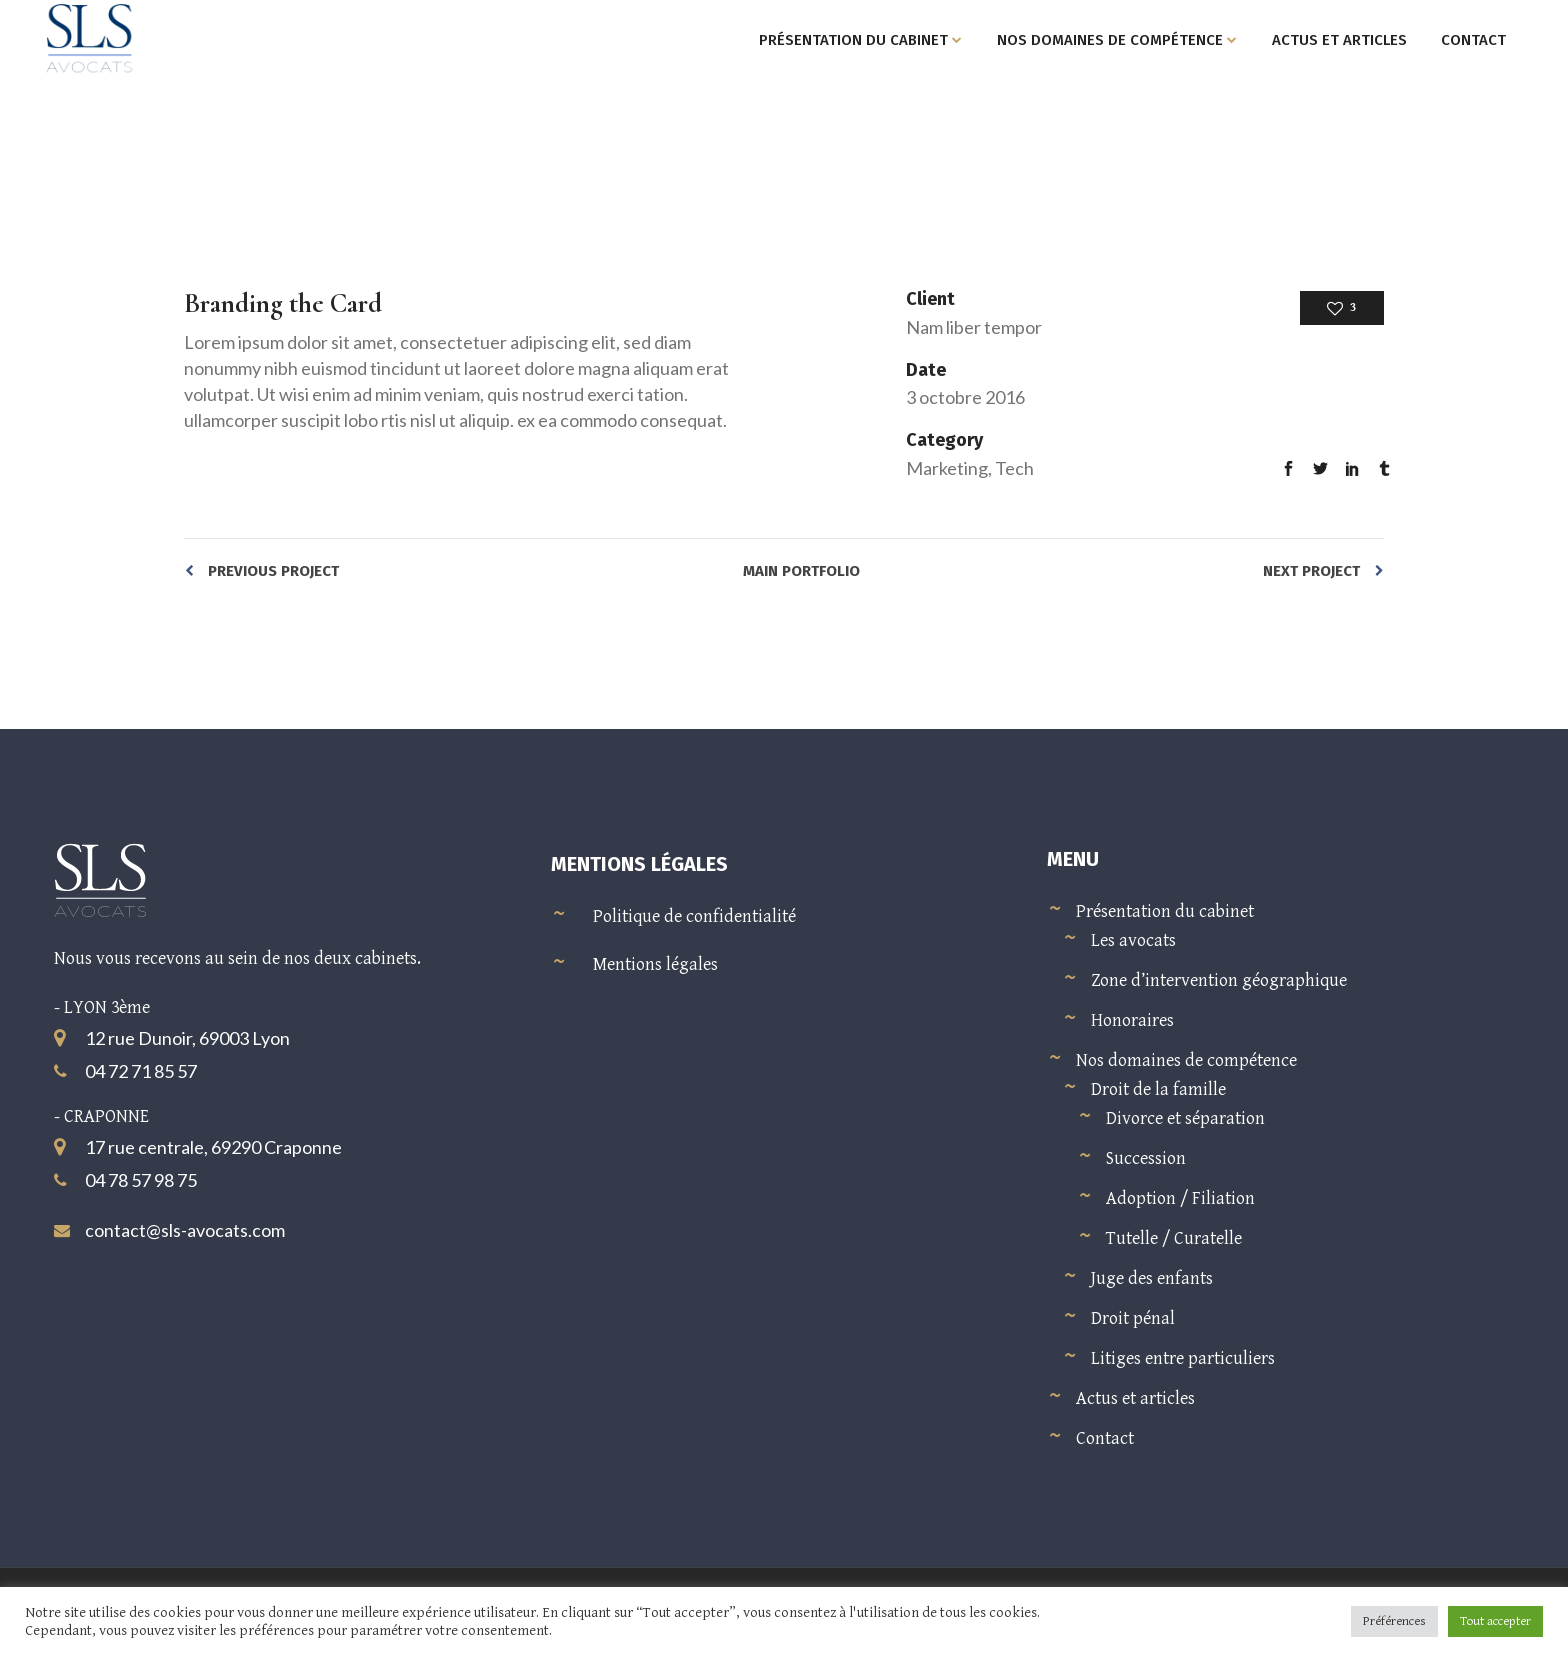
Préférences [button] (1394, 1621)
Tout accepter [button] (1495, 1621)
